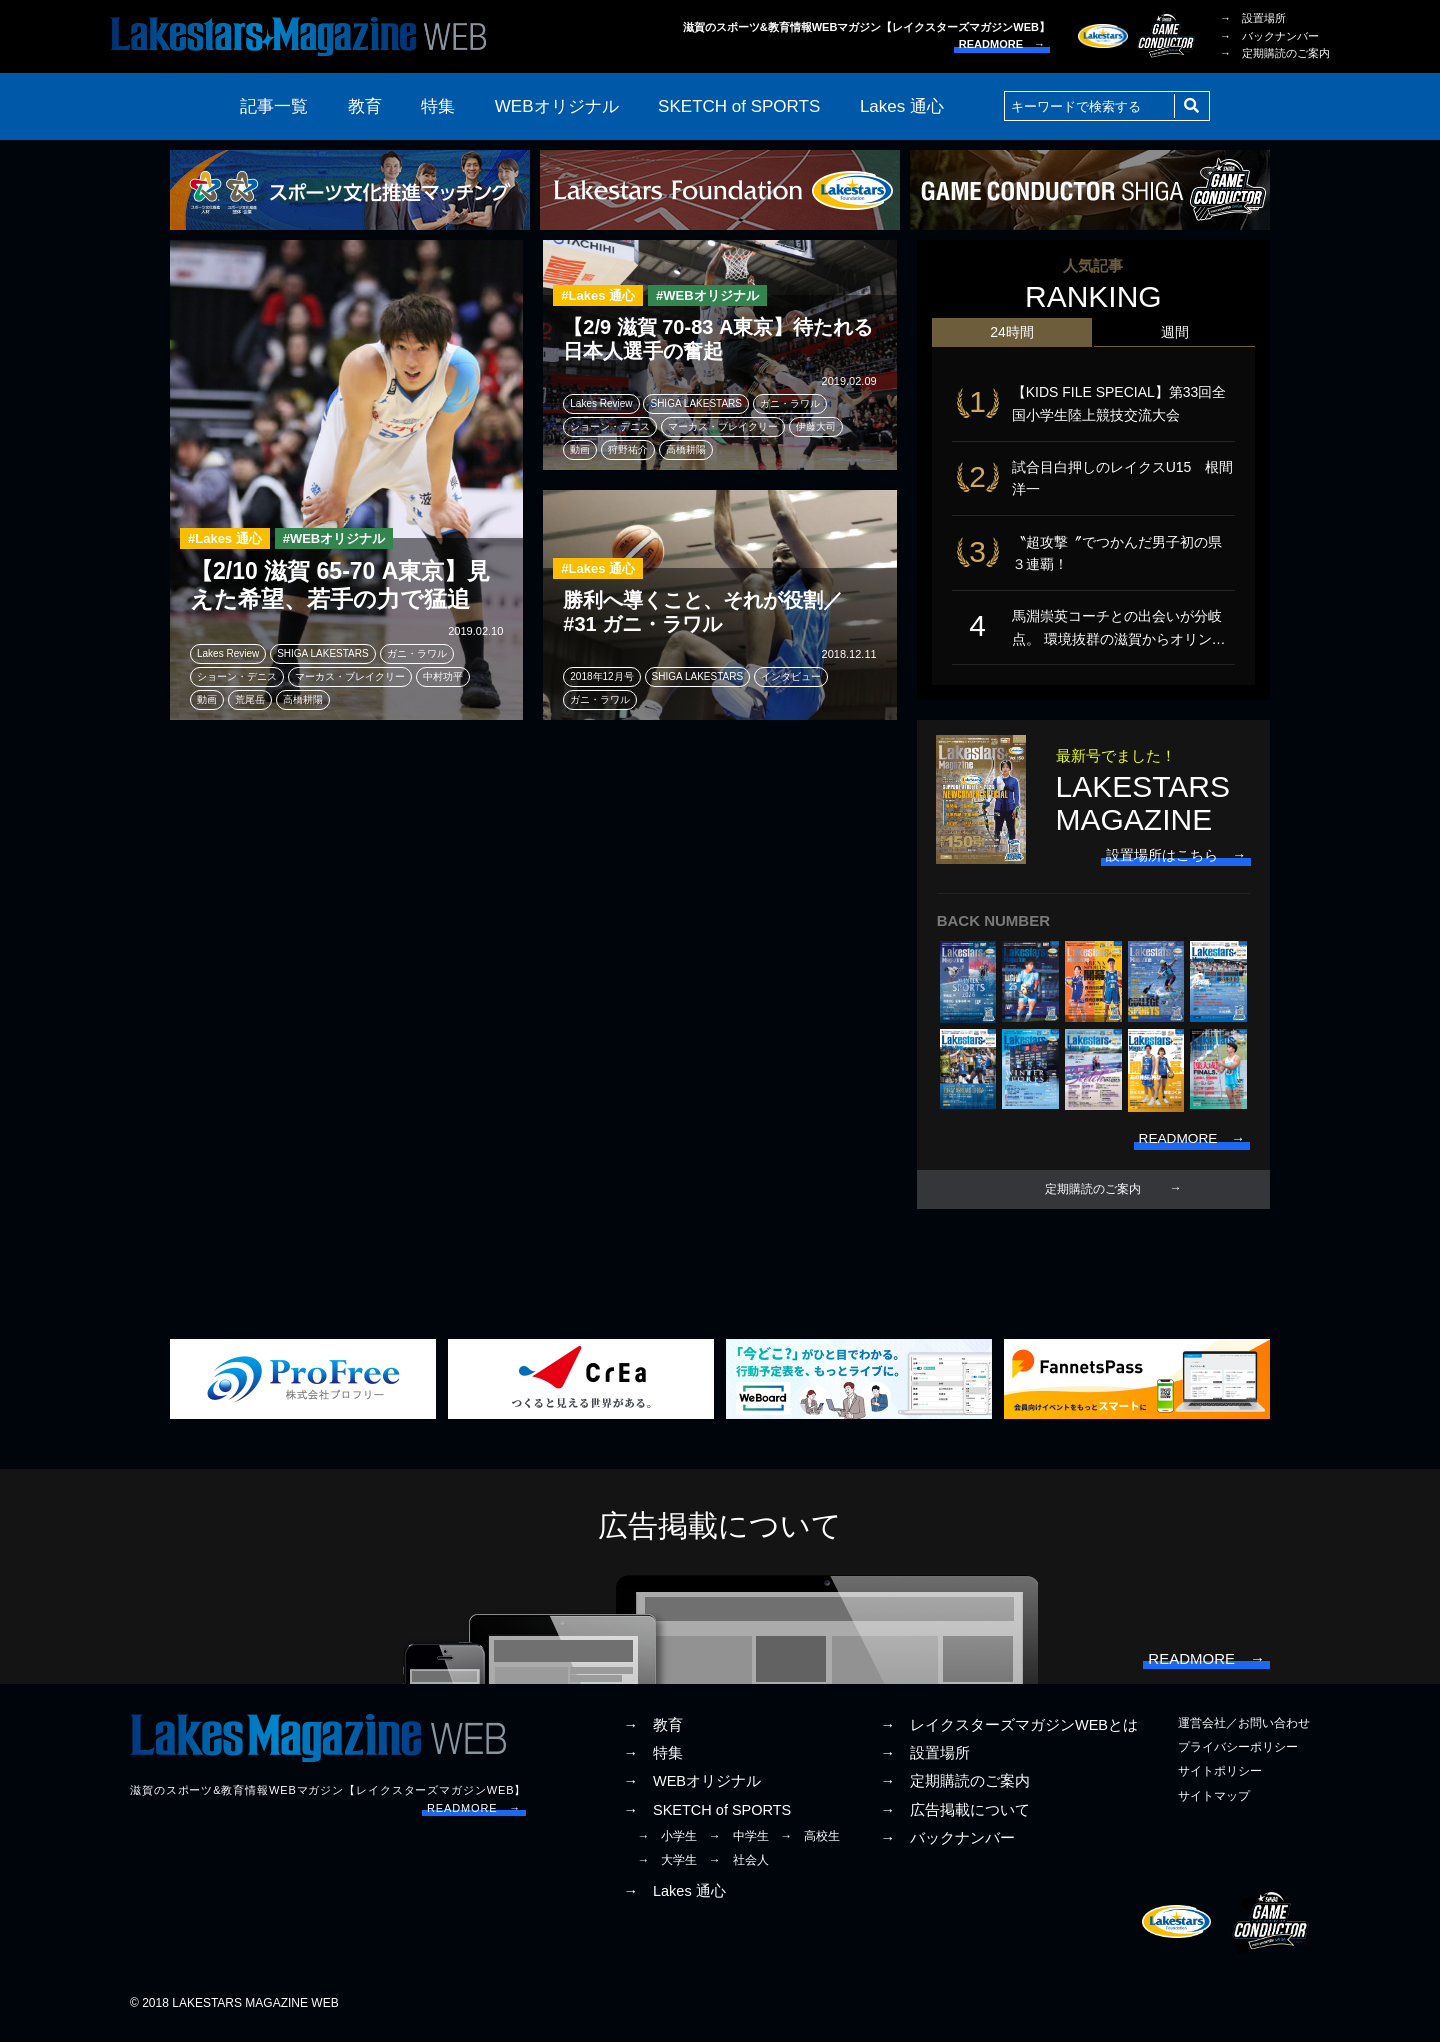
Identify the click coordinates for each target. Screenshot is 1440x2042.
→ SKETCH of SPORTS (707, 1818)
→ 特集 (653, 1762)
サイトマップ (1214, 1804)
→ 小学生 (667, 1844)
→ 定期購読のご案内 (1275, 53)
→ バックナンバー (1269, 36)
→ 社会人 (739, 1868)
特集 (438, 106)
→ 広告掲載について (955, 1818)
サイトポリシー (1220, 1780)
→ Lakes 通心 (674, 1900)
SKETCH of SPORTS (739, 106)
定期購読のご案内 (1093, 1196)
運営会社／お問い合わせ (1244, 1732)
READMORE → (1002, 44)
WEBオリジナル (557, 106)
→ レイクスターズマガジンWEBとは (1009, 1734)
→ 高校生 (810, 1844)
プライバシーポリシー (1238, 1756)
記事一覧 (274, 106)
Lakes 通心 (902, 106)
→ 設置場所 (1253, 18)
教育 (365, 106)
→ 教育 (653, 1734)
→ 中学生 (739, 1844)
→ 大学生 (667, 1868)
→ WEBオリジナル (692, 1790)
